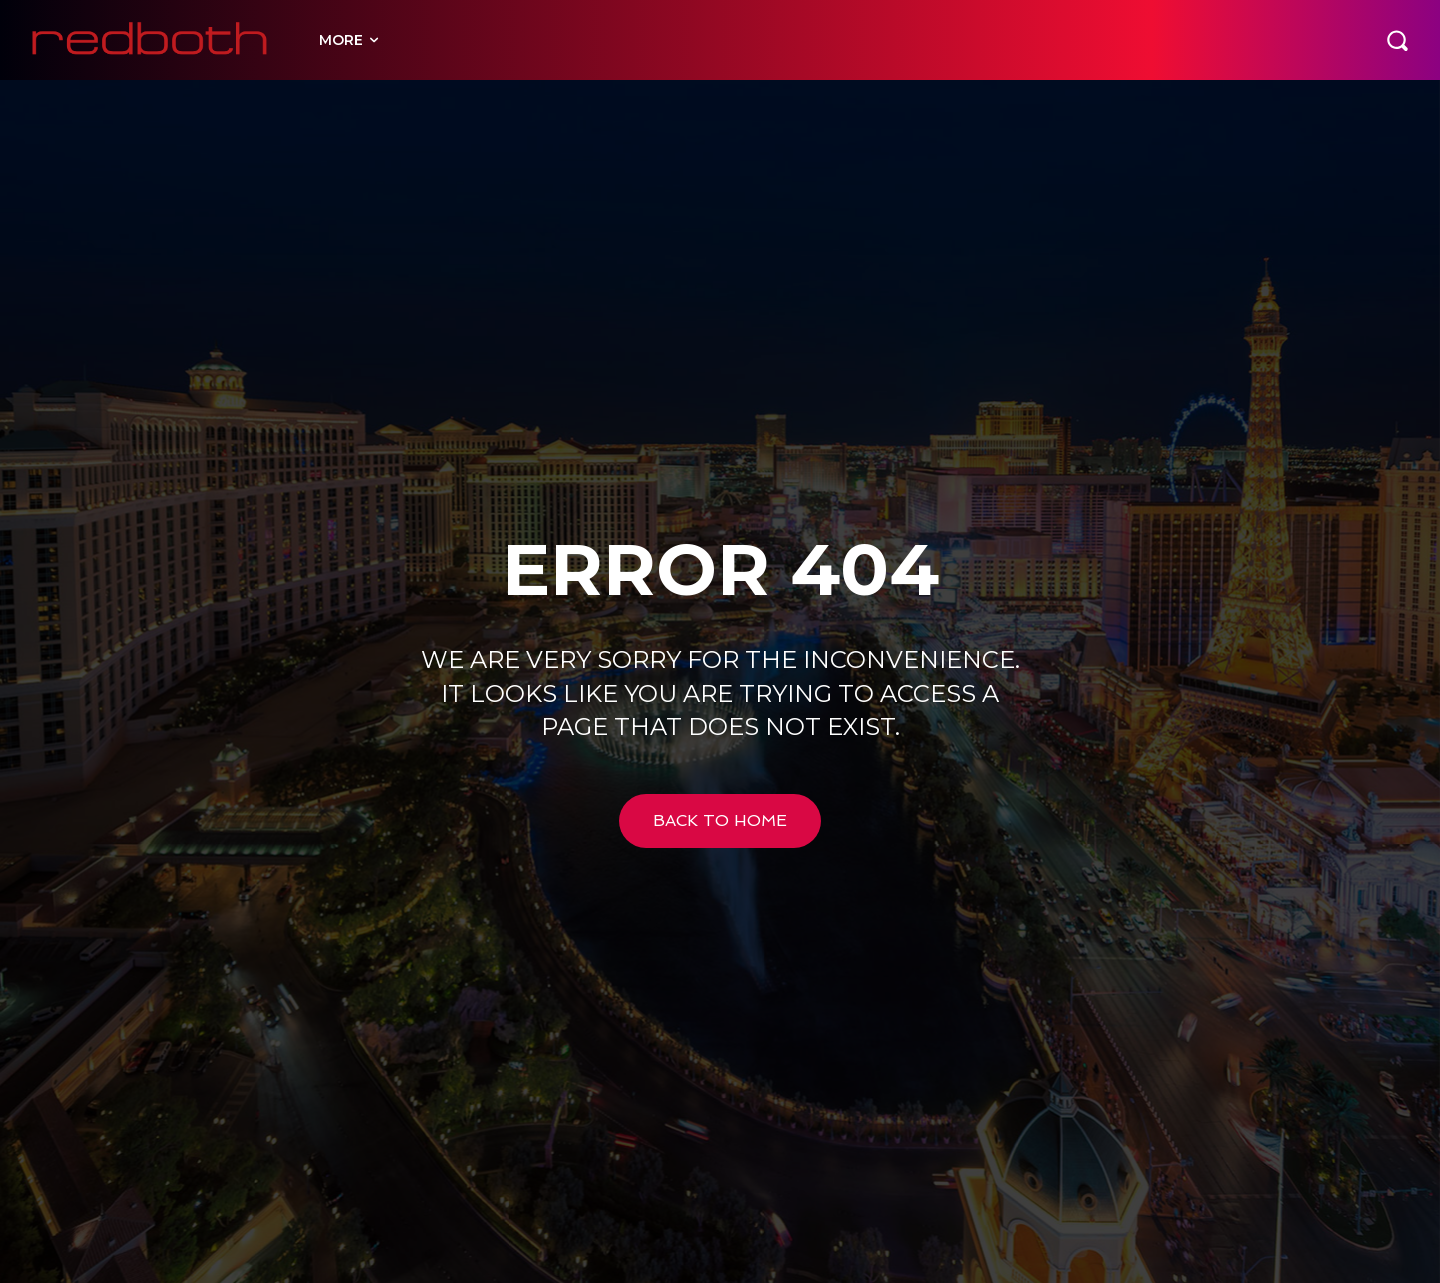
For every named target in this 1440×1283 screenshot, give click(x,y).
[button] (1397, 40)
